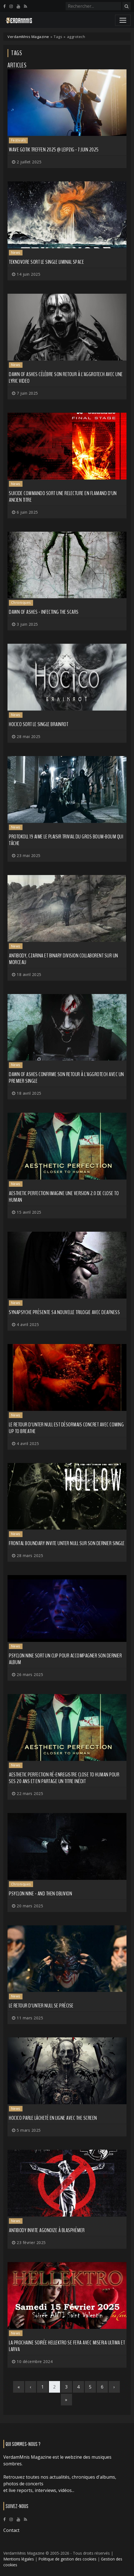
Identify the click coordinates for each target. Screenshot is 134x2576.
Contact (11, 2530)
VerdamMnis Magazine (28, 36)
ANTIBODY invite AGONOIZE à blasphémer (47, 2230)
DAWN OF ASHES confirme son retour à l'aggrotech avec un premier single (66, 1078)
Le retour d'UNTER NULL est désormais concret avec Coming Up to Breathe (66, 1428)
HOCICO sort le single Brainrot (38, 724)
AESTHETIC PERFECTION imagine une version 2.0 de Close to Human (64, 1197)
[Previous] (30, 2387)
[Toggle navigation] (123, 20)
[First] (18, 2387)
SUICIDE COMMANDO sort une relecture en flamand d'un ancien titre (63, 497)
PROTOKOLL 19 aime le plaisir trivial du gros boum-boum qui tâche (66, 840)
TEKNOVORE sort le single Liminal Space (46, 262)
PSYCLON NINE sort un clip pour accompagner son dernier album (65, 1659)
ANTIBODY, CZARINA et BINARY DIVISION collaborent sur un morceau (63, 959)
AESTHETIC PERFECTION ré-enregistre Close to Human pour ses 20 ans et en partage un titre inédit (64, 1778)
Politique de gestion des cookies (67, 2559)
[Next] (114, 2387)
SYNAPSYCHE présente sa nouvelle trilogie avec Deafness (64, 1312)
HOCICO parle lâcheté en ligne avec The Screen (53, 2118)
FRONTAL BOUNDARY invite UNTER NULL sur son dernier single (67, 1543)
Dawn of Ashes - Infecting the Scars (44, 612)
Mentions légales (18, 2559)
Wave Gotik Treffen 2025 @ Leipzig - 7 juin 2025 (54, 149)
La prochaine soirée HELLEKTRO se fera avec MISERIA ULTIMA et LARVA (67, 2346)
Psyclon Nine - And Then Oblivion (40, 1893)
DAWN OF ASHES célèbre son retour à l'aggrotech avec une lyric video (66, 378)
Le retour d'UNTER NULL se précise (41, 2005)
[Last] (66, 2399)
